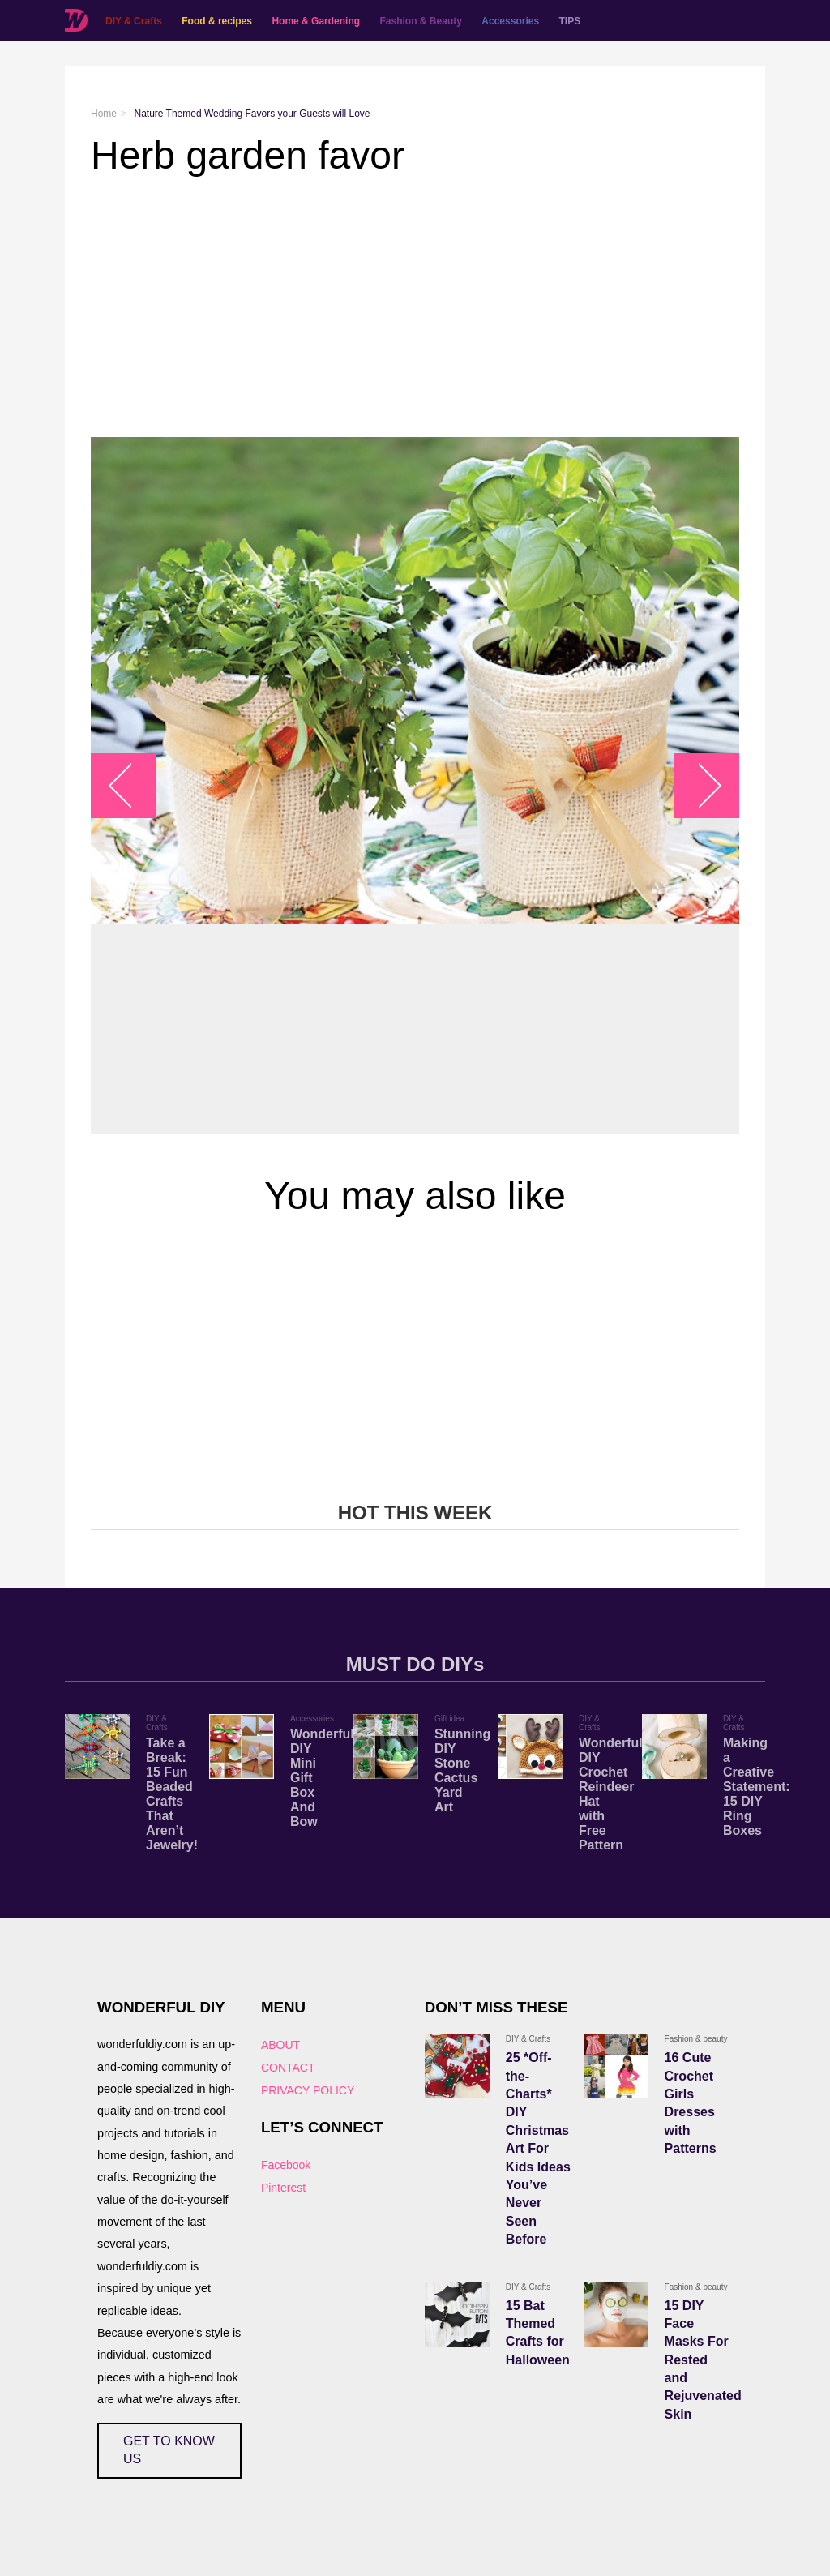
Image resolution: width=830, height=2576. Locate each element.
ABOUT (280, 2044)
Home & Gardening (316, 21)
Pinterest (283, 2187)
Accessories (510, 21)
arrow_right (699, 786)
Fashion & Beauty (421, 21)
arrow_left (132, 786)
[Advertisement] (415, 307)
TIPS (570, 21)
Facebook (285, 2164)
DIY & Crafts (133, 21)
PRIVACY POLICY (307, 2090)
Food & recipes (217, 21)
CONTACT (288, 2067)
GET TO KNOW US (169, 2450)
